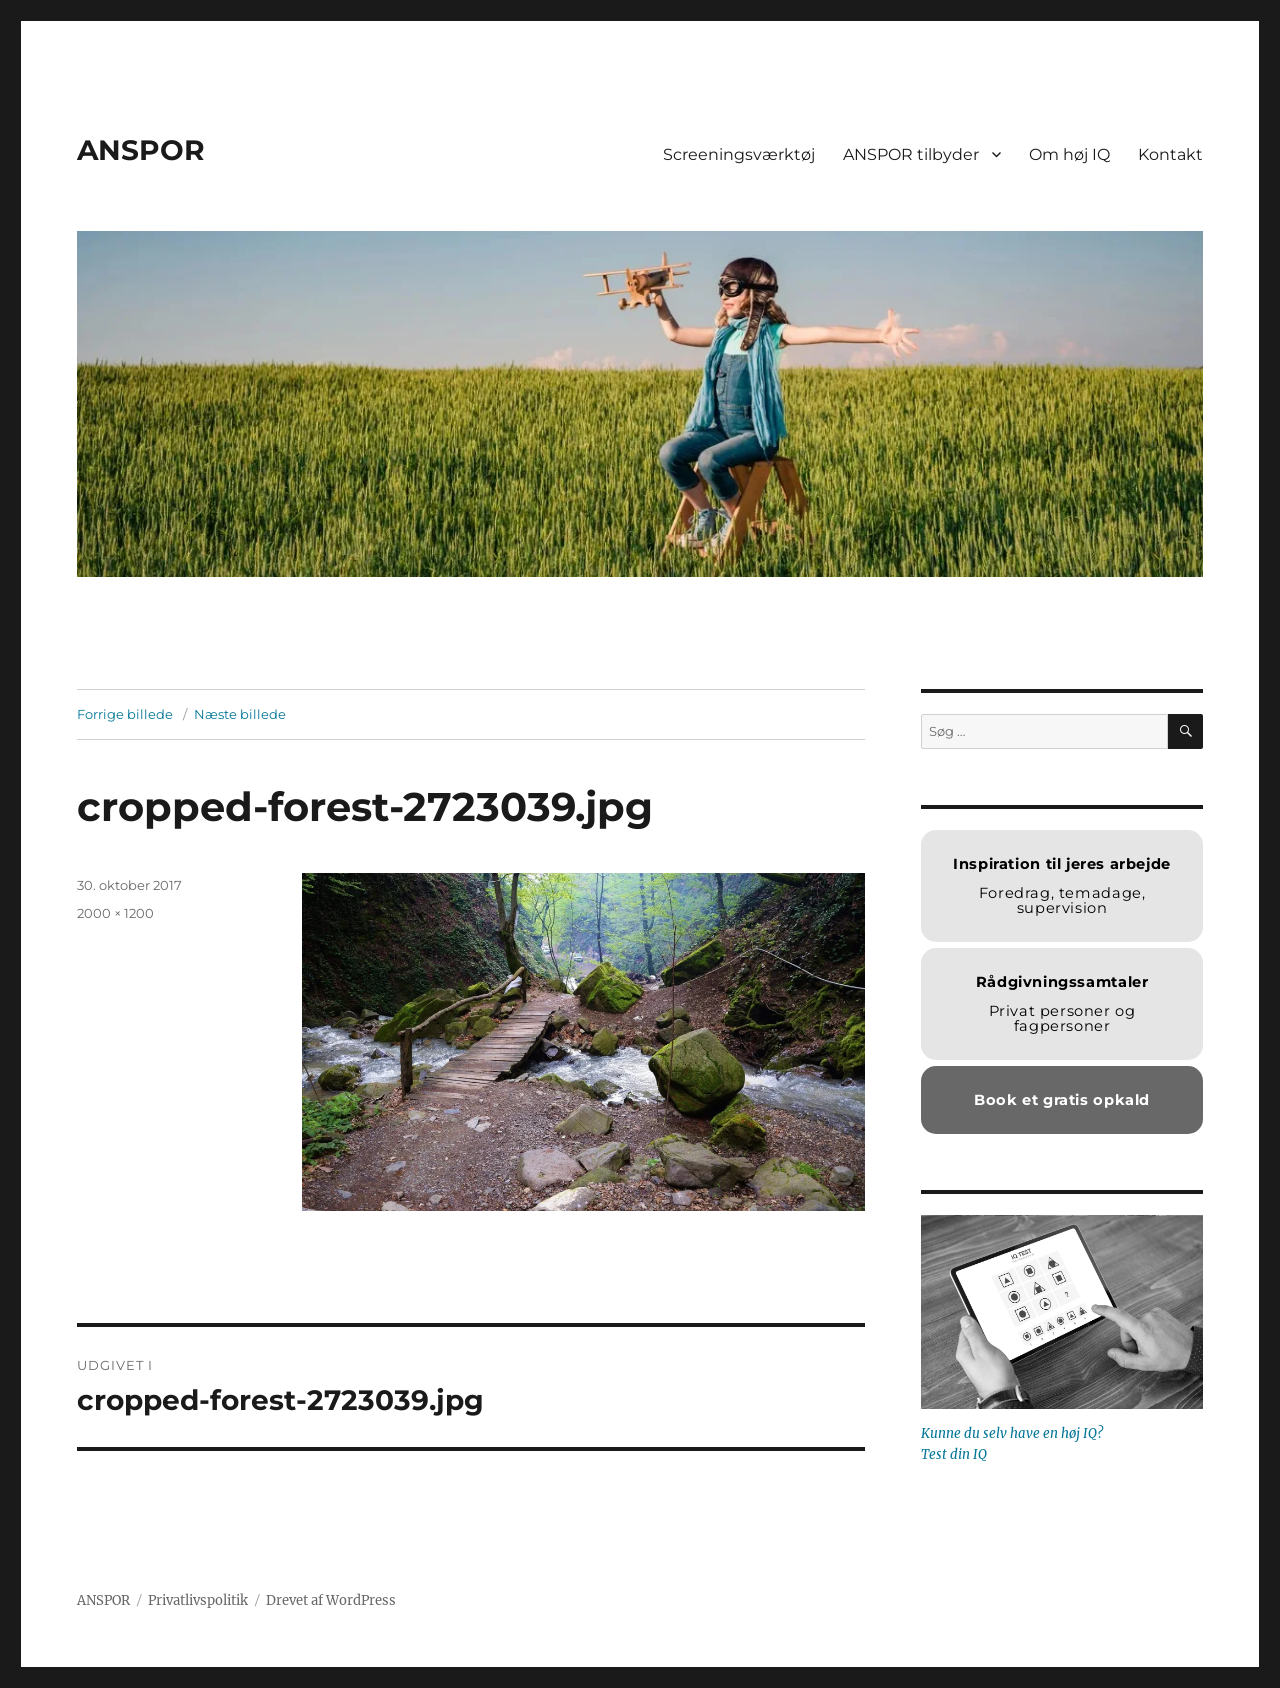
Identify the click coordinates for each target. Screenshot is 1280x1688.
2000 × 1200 (115, 913)
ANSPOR (141, 150)
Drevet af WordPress (331, 1600)
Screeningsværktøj (739, 154)
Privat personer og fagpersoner (1062, 1004)
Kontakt (1170, 154)
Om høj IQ (1069, 154)
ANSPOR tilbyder (911, 154)
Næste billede (240, 714)
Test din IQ (954, 1454)
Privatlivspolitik (198, 1600)
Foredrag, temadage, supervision (1062, 886)
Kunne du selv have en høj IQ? (1012, 1433)
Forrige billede (125, 714)
